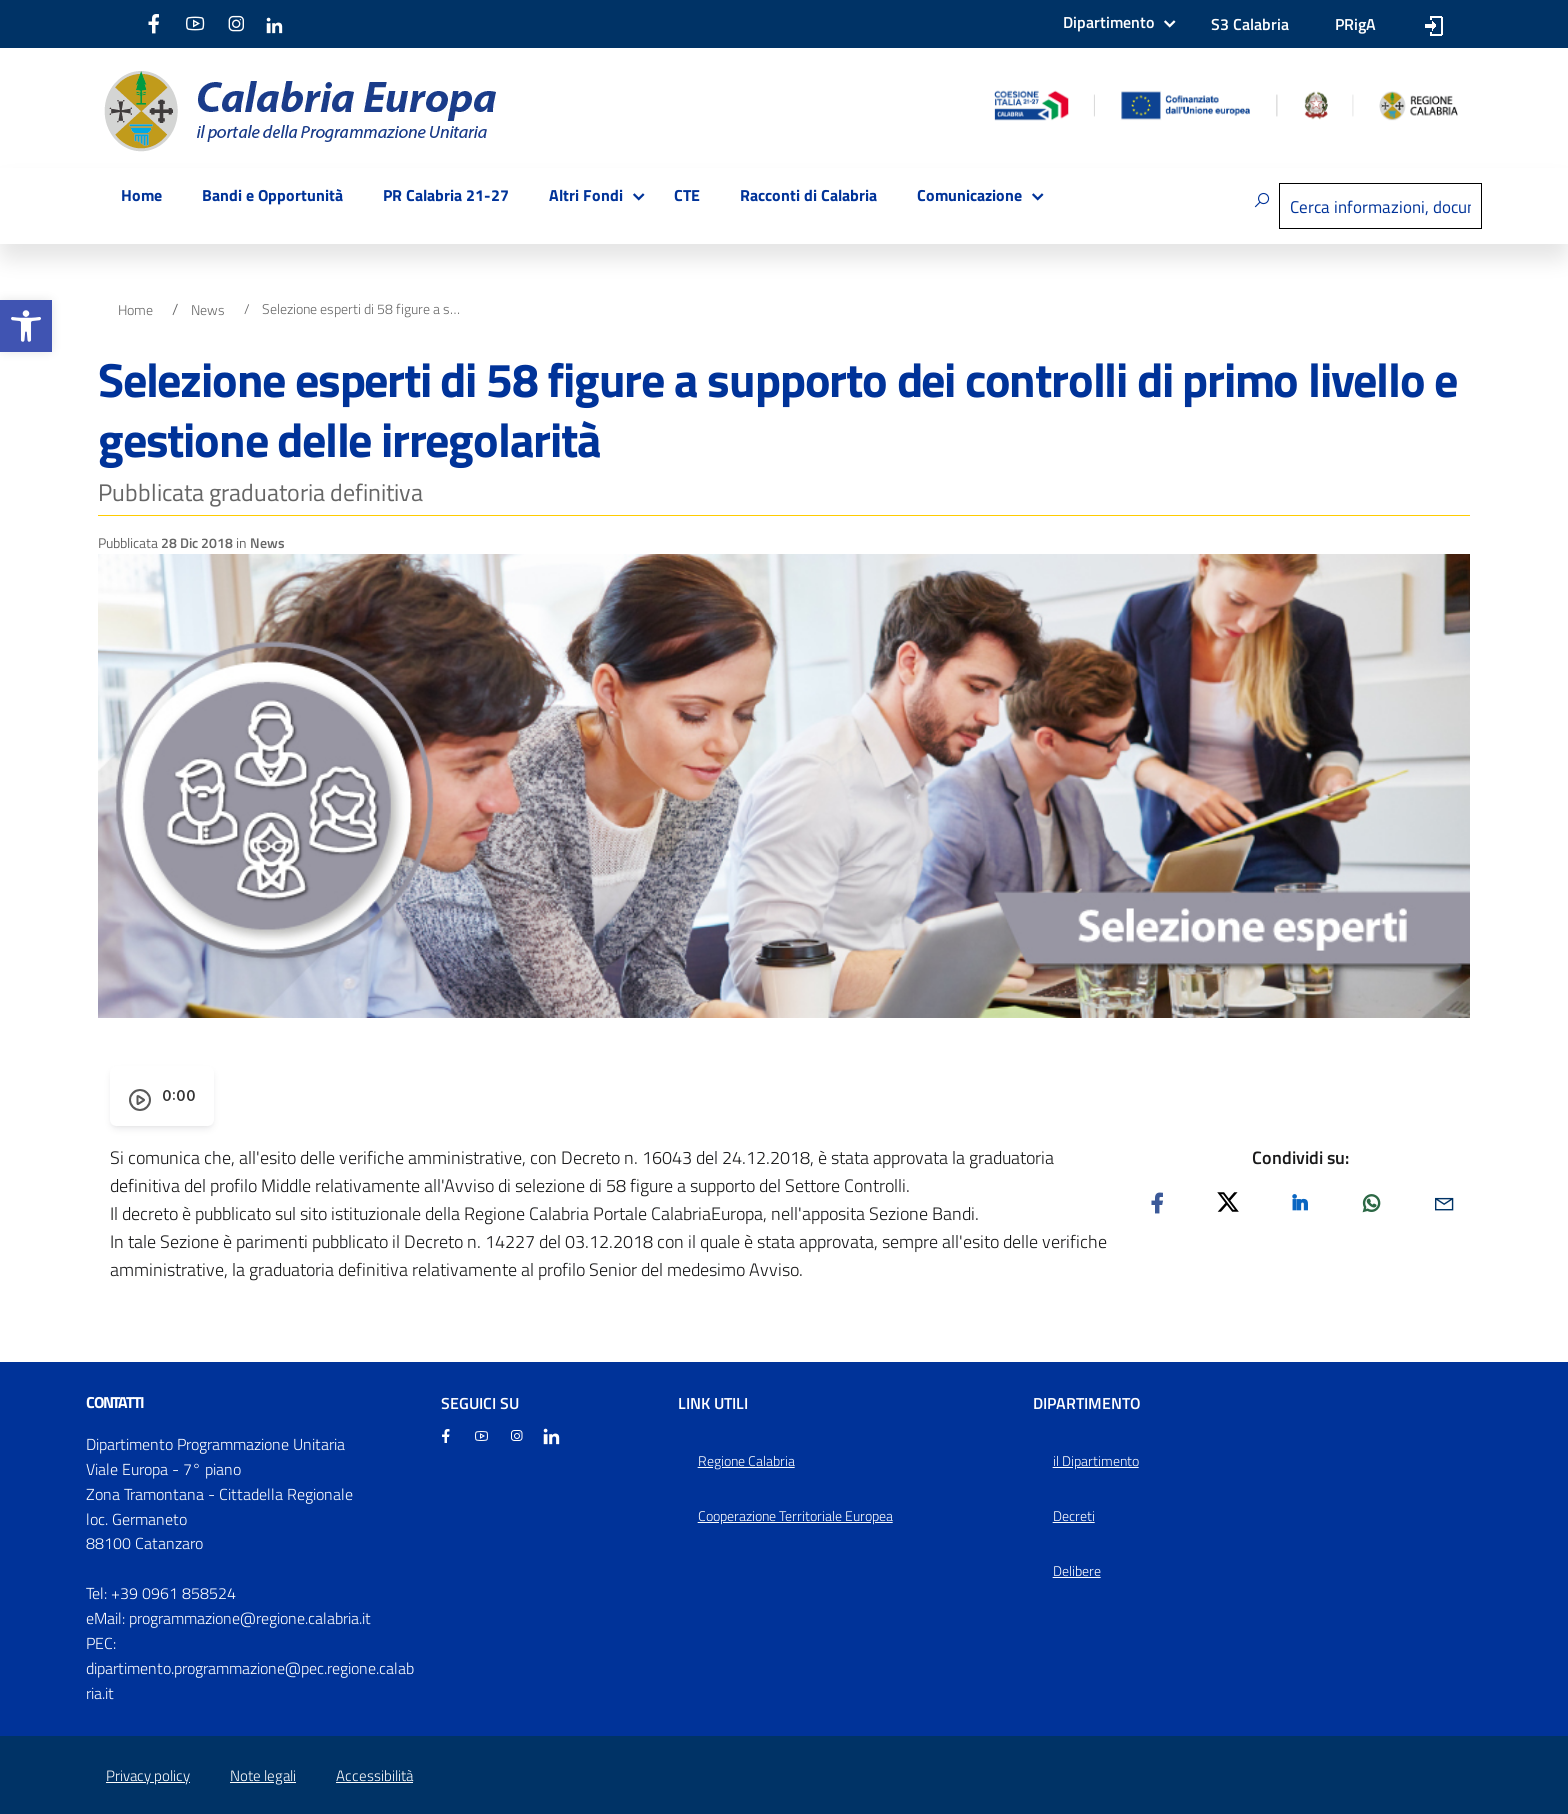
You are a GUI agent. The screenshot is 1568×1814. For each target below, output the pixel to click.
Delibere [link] (1077, 1571)
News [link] (208, 309)
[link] (26, 326)
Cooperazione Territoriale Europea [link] (795, 1516)
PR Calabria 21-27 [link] (446, 195)
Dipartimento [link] (1108, 22)
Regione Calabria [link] (746, 1461)
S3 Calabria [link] (1250, 24)
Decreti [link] (1074, 1516)
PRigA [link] (1355, 24)
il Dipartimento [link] (1096, 1461)
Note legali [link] (263, 1775)
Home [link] (141, 195)
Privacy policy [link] (148, 1775)
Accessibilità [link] (374, 1775)
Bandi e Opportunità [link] (272, 195)
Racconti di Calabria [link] (808, 195)
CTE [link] (687, 195)
